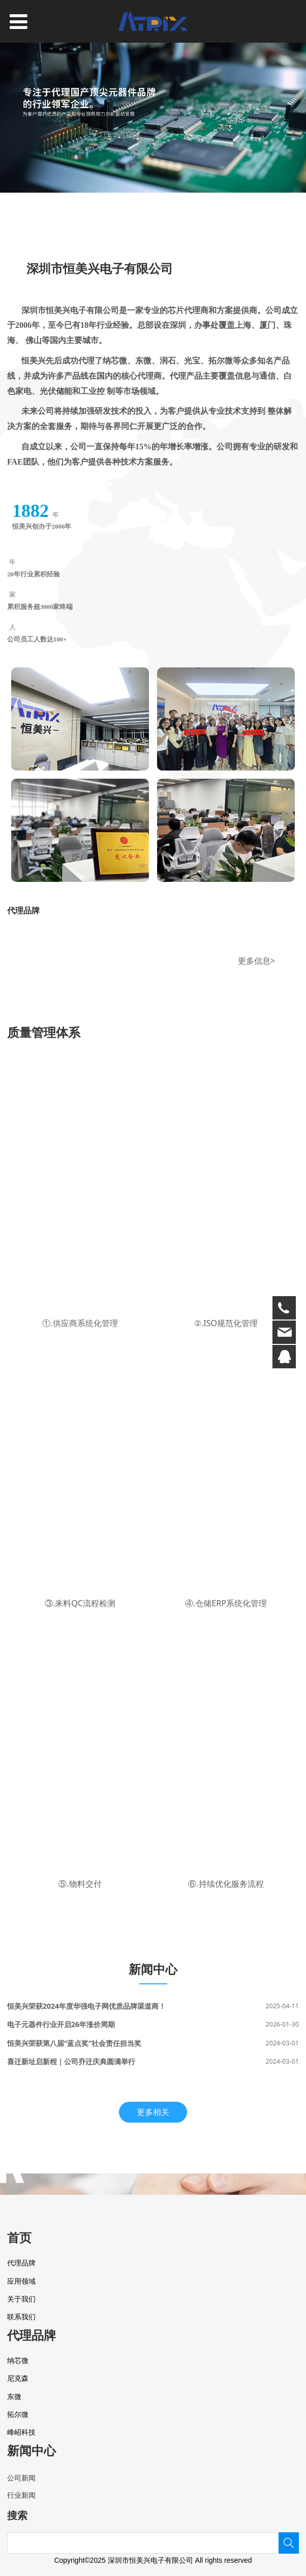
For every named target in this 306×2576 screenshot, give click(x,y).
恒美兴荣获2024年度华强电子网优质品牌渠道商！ (86, 2006)
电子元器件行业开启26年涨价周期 (61, 2024)
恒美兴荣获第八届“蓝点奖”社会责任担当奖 (74, 2043)
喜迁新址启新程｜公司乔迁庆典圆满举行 (71, 2061)
